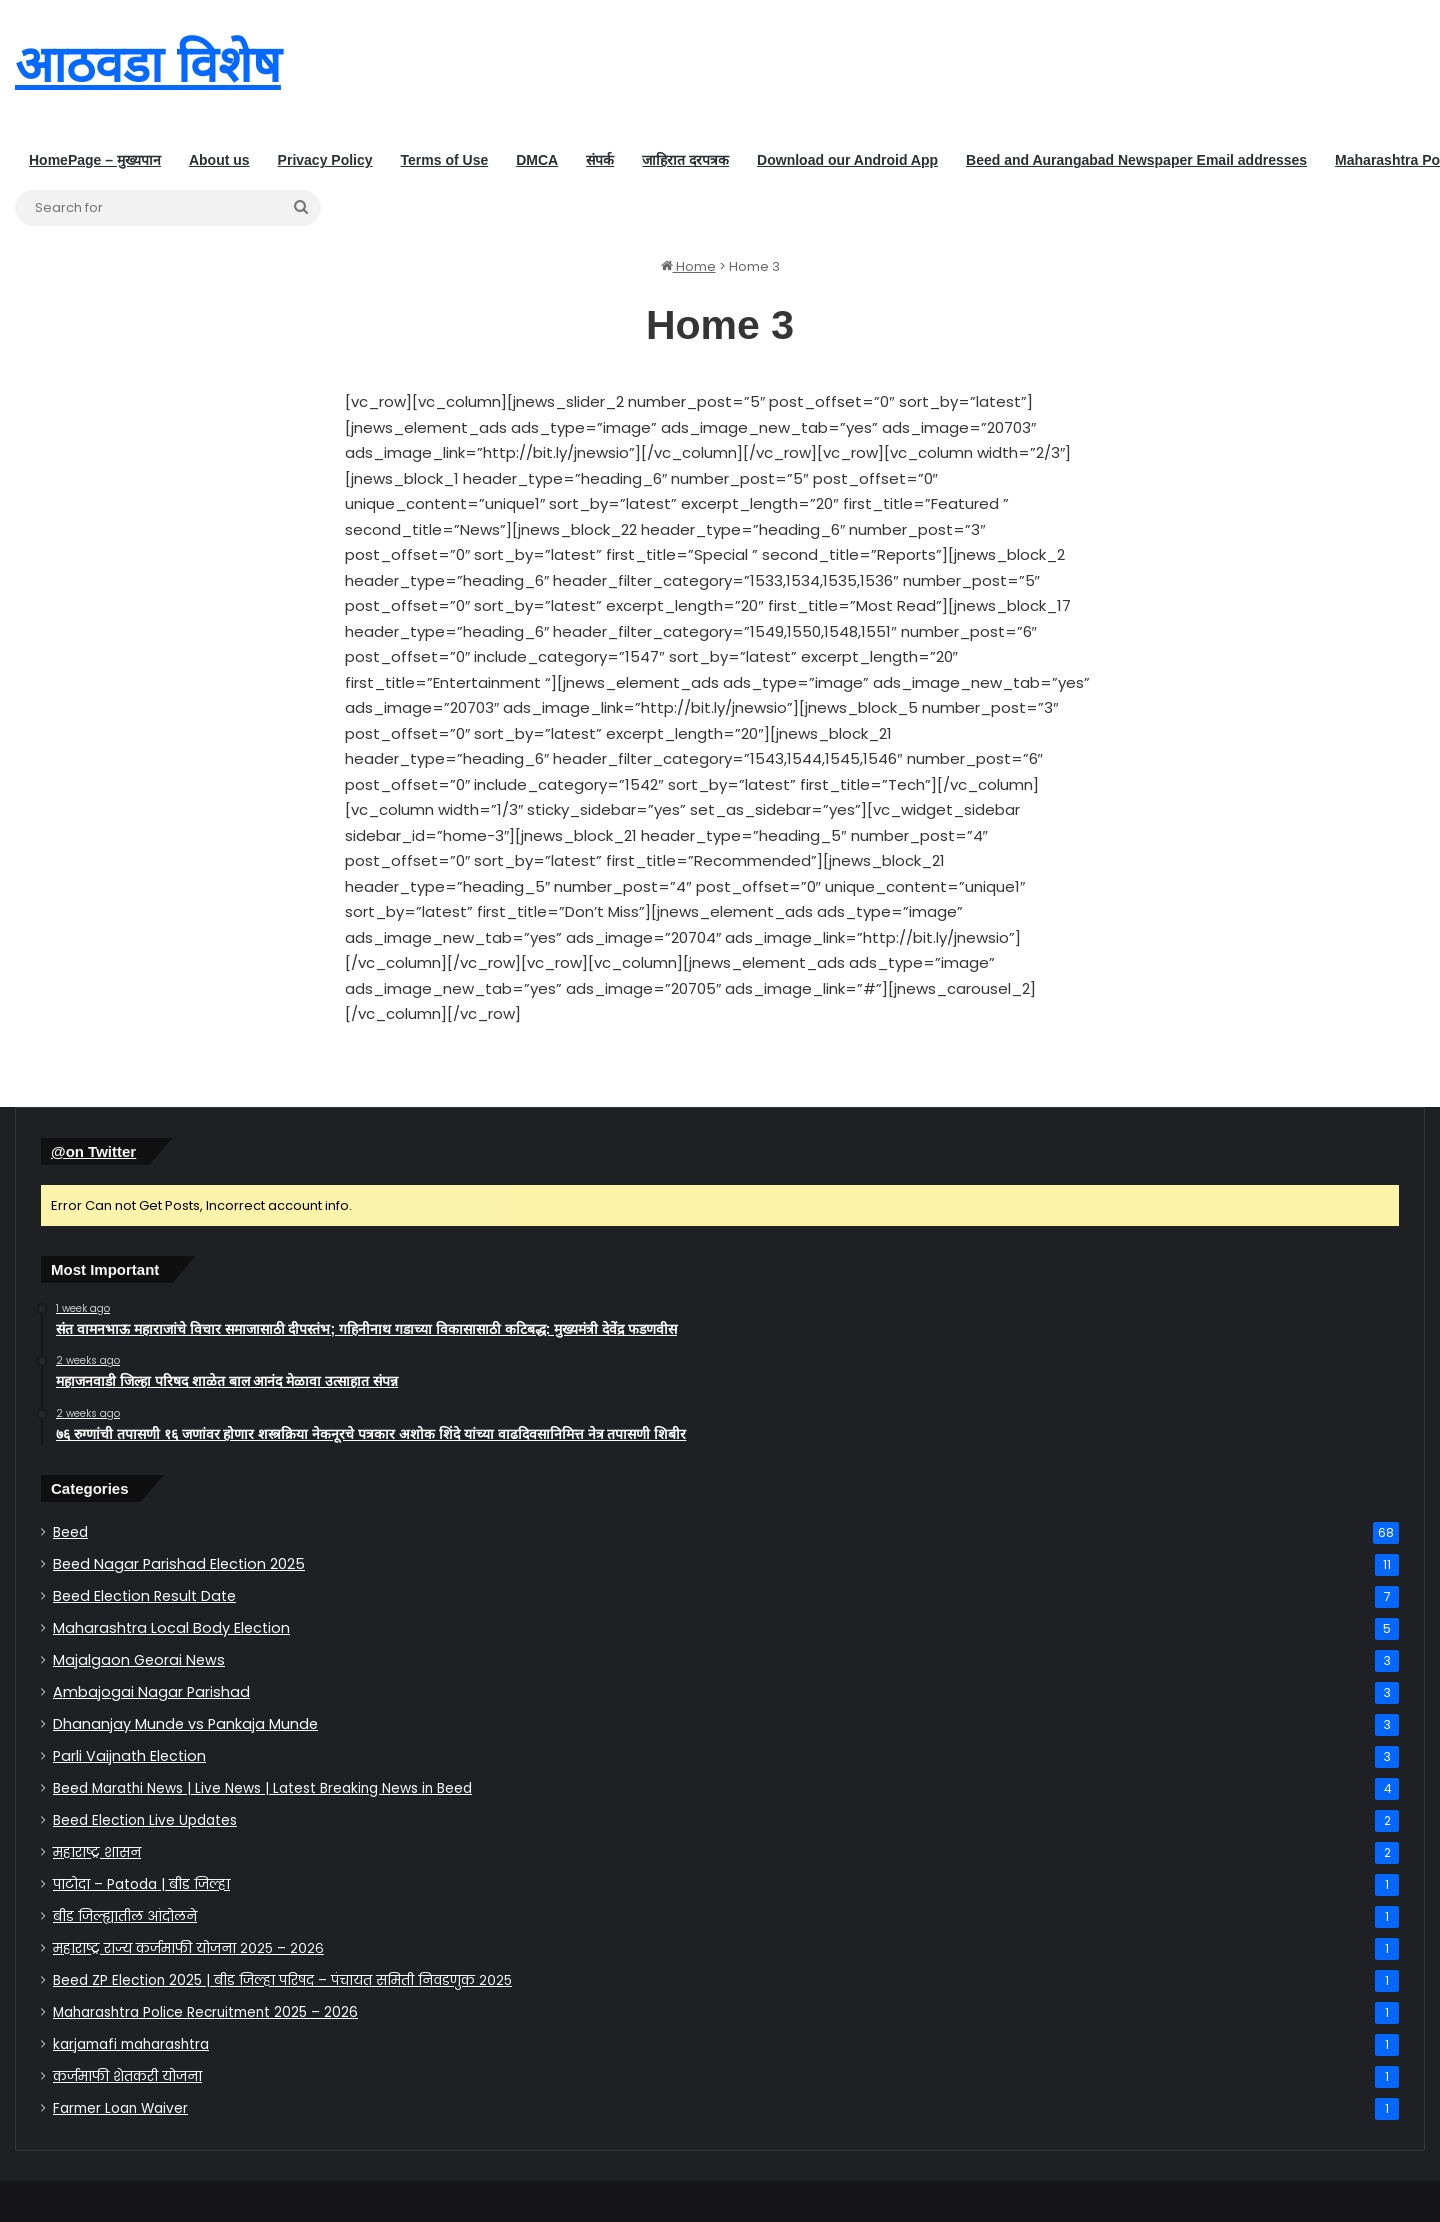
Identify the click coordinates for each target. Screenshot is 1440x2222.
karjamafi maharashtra (131, 2044)
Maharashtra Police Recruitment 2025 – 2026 (205, 2012)
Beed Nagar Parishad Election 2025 (179, 1564)
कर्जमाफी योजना (127, 2076)
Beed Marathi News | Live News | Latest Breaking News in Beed (262, 1788)
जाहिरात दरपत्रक (685, 160)
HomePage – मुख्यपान (95, 160)
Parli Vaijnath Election (129, 1756)
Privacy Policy (325, 160)
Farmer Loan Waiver (120, 2108)
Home (688, 266)
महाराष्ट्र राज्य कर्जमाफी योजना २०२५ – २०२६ (188, 1948)
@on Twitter (93, 1151)
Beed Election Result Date (144, 1596)
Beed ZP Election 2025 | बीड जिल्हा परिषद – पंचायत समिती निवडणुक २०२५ (282, 1980)
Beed (70, 1532)
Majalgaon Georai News (139, 1660)
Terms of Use (445, 160)
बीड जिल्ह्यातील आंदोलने (125, 1916)
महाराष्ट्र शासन (97, 1852)
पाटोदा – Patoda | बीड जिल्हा (141, 1884)
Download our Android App (847, 160)
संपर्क (600, 160)
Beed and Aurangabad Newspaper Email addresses (1136, 160)
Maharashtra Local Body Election (171, 1628)
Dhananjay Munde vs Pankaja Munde (185, 1724)
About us (219, 160)
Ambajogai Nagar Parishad (151, 1692)
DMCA (537, 160)
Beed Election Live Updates (145, 1820)
